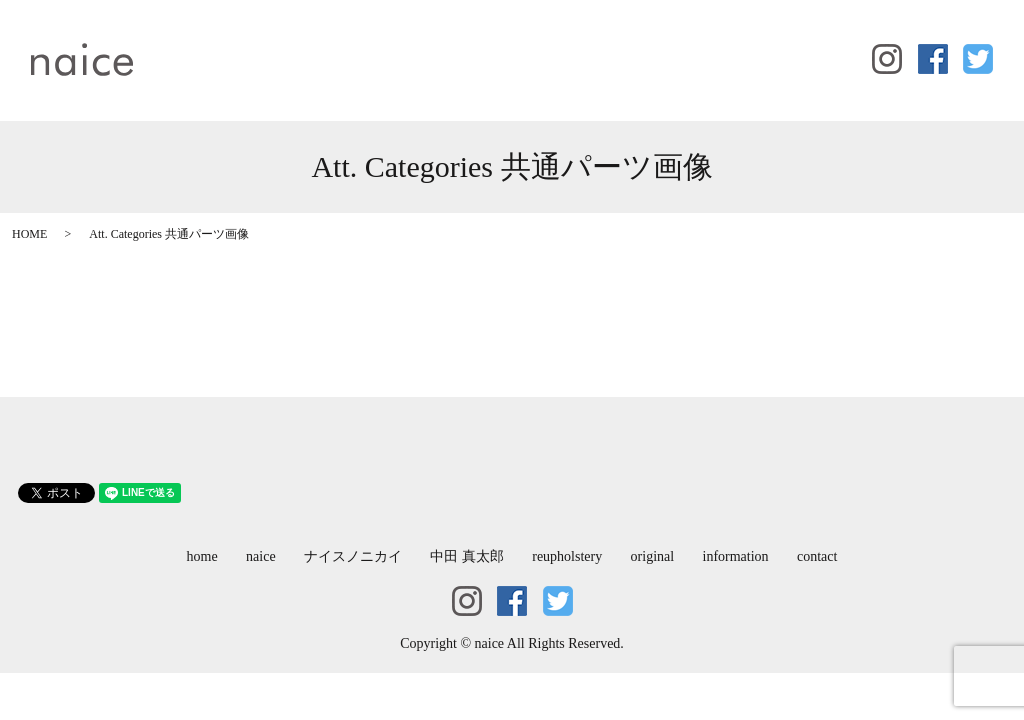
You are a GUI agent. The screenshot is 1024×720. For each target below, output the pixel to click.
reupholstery (558, 45)
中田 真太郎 (456, 45)
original (646, 45)
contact (188, 75)
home (183, 45)
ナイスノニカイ (339, 45)
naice (245, 45)
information (731, 45)
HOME (29, 234)
